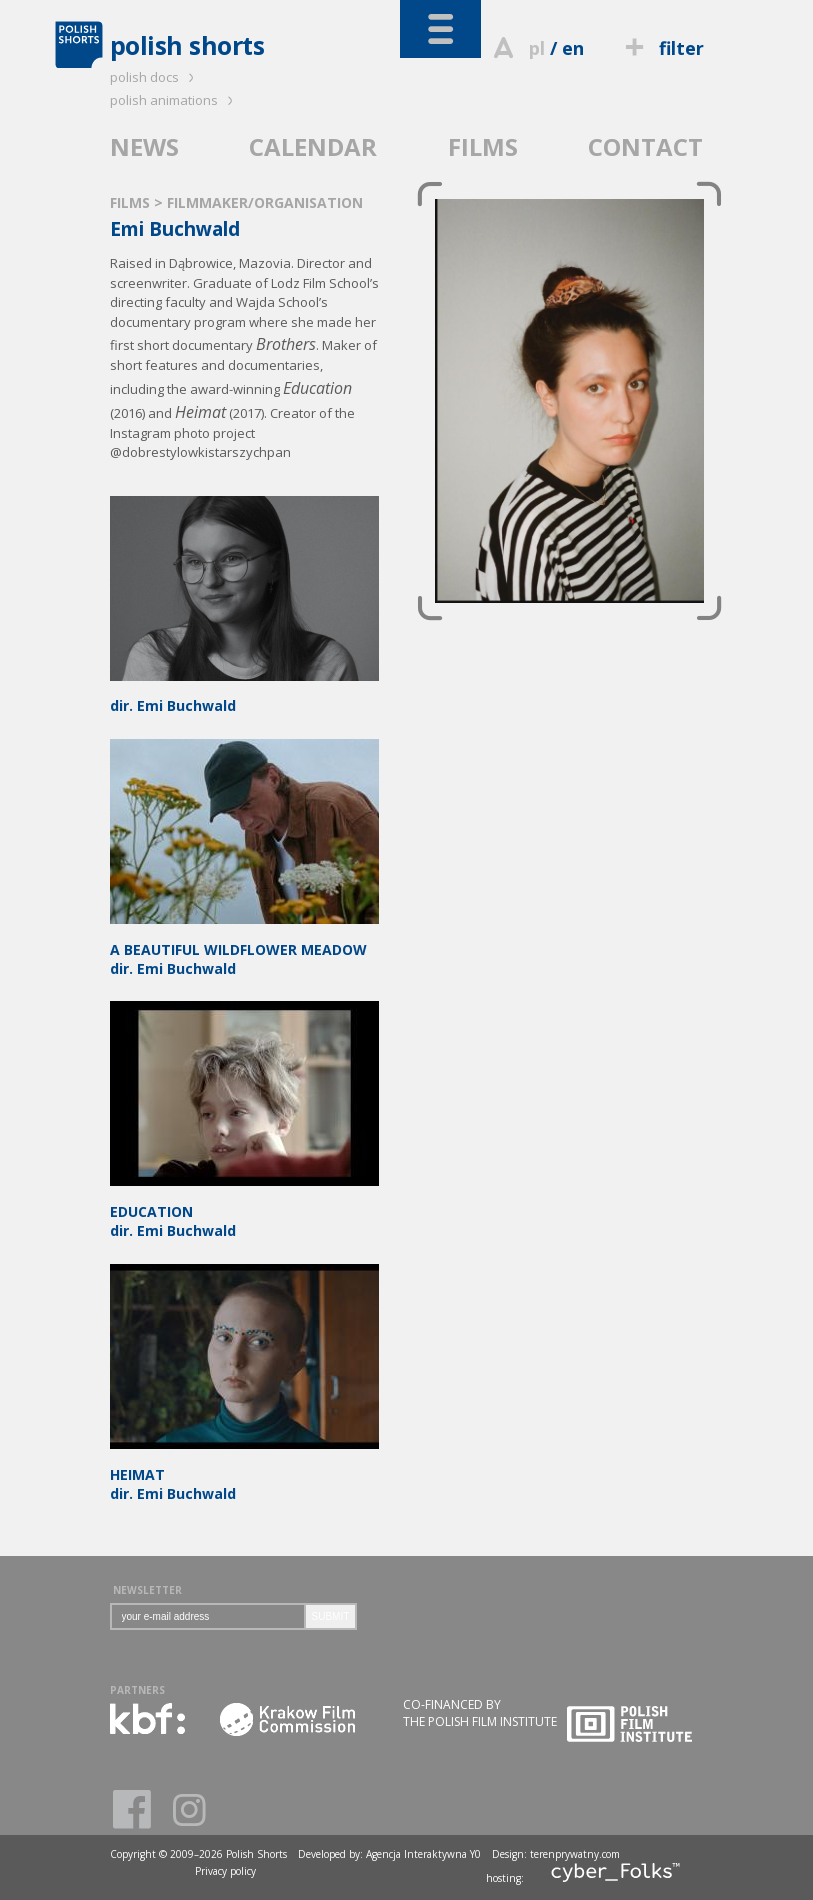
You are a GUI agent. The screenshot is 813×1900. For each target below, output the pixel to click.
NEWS (144, 146)
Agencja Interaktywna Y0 (423, 1854)
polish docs (155, 77)
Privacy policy (225, 1871)
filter (661, 48)
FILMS (483, 146)
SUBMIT (331, 1616)
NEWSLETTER (147, 1590)
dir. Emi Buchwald (244, 697)
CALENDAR (313, 146)
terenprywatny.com (575, 1854)
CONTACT (645, 146)
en (573, 48)
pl (537, 48)
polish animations (174, 100)
